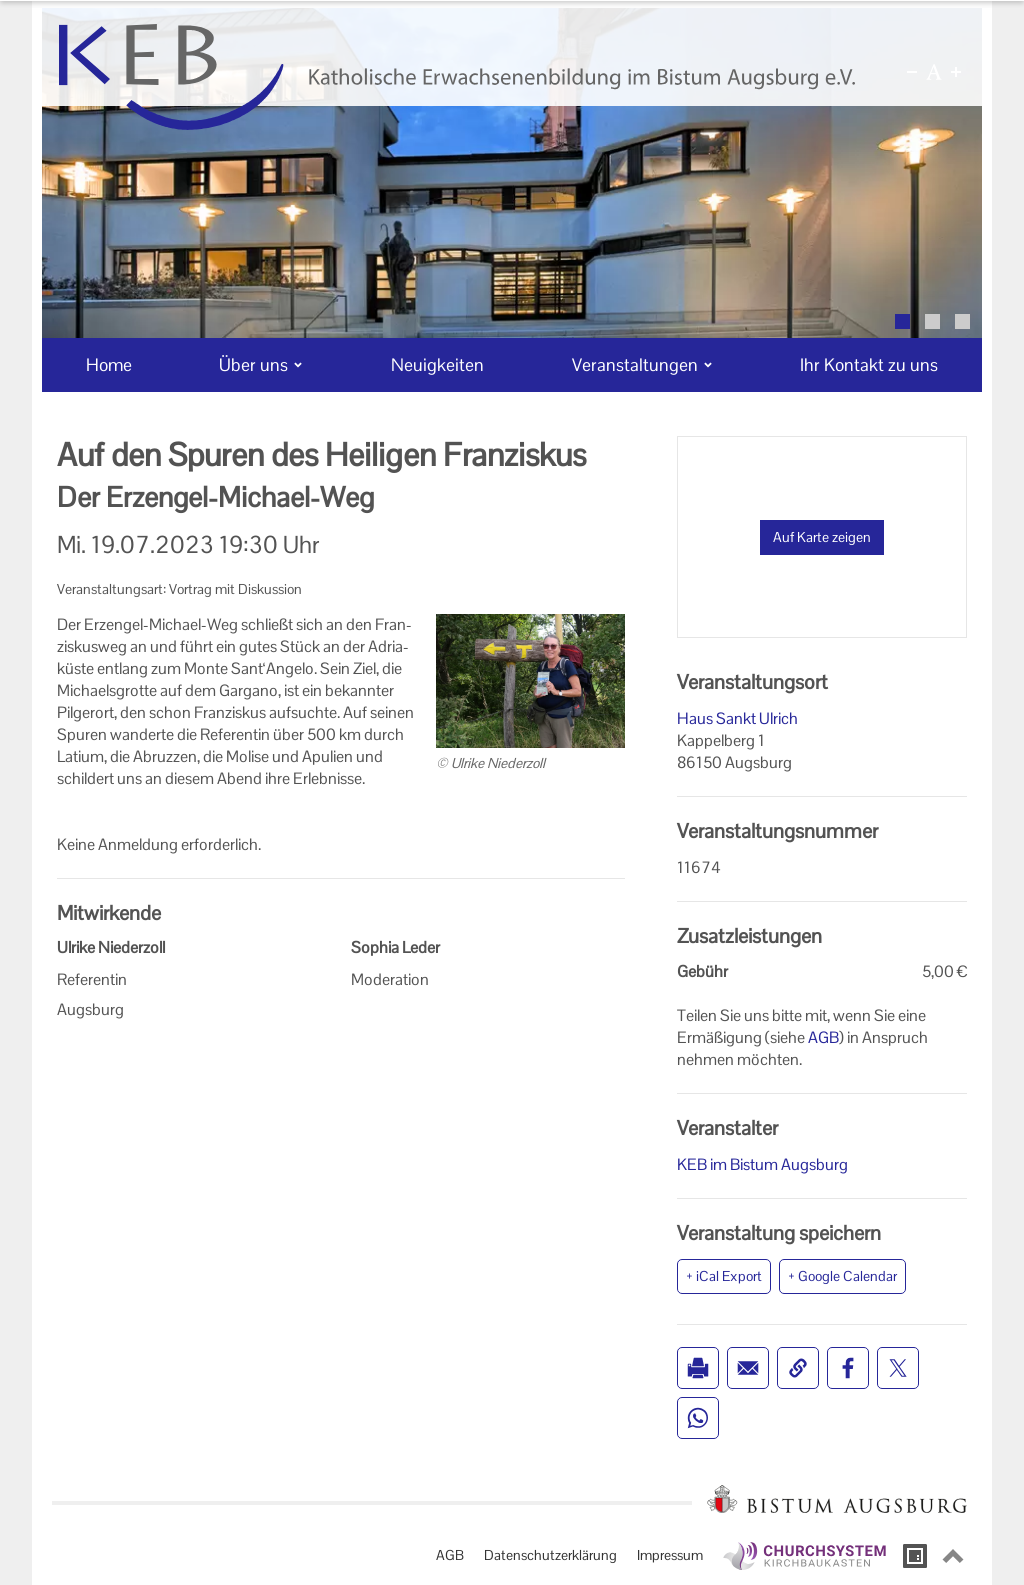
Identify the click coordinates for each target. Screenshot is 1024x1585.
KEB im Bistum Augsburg (762, 1164)
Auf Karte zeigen (822, 537)
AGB (823, 1037)
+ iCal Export (724, 1276)
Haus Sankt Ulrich (737, 718)
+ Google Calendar (842, 1276)
